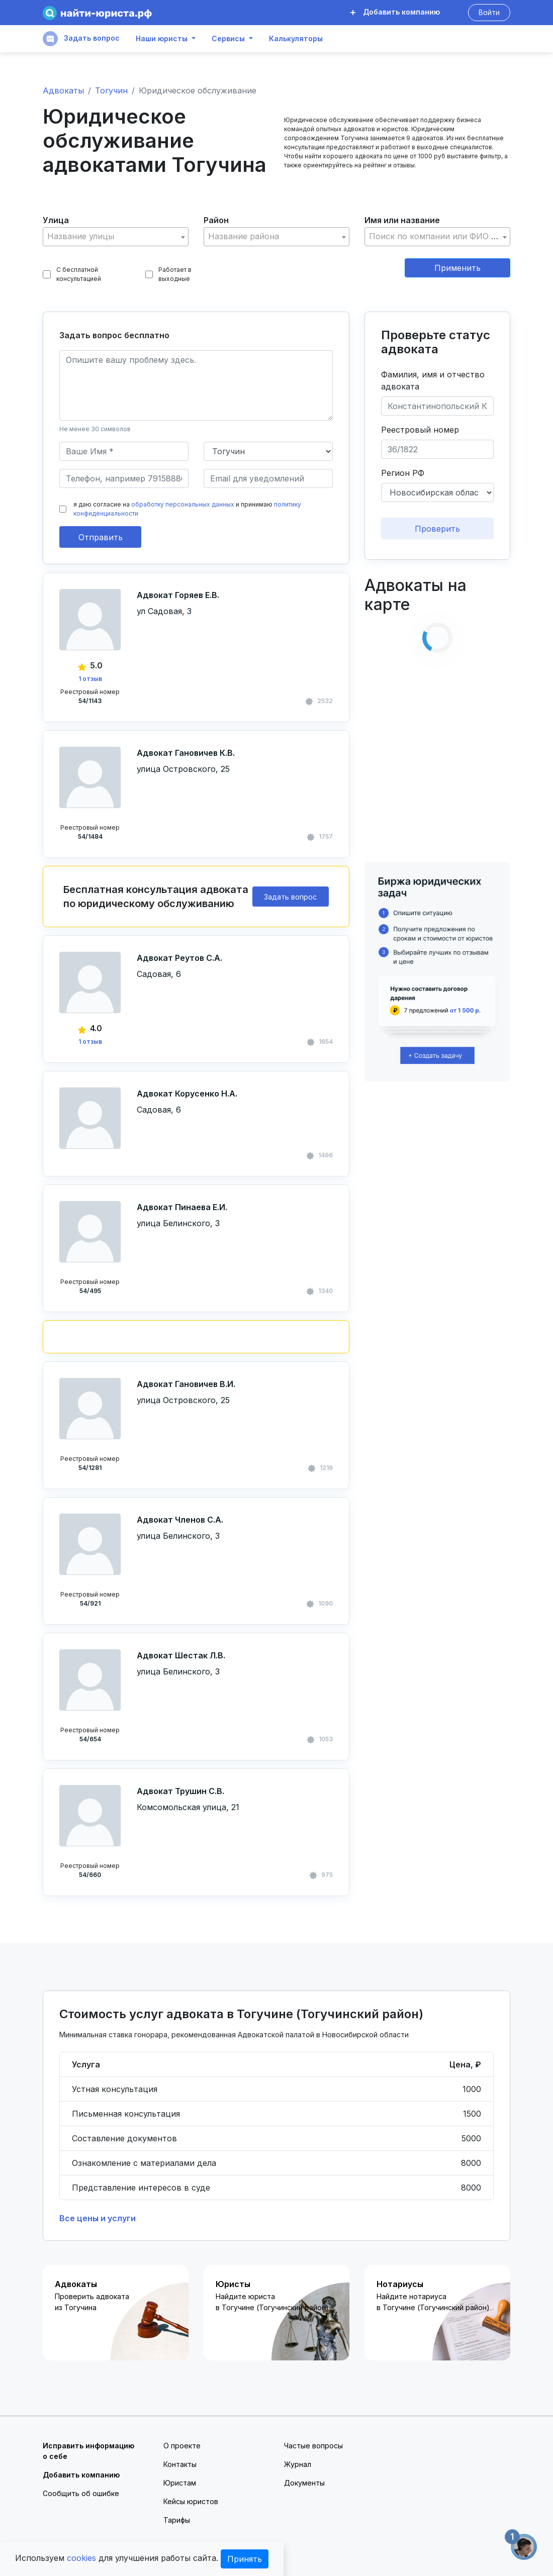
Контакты (180, 2464)
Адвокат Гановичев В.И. (186, 1384)
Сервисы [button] (228, 39)
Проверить (437, 529)
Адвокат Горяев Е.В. (178, 595)
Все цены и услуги (97, 2218)
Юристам (179, 2483)
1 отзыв (90, 678)
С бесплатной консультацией (72, 274)
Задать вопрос (81, 38)
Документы (304, 2483)
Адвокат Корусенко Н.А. (187, 1093)
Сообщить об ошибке (81, 2493)
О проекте (182, 2445)
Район (216, 220)
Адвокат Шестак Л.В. (181, 1655)
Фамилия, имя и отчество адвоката (433, 380)
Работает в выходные (168, 274)
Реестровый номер (420, 430)
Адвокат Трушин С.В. (180, 1791)
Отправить (100, 537)
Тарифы (176, 2520)
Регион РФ (402, 473)
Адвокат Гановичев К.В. (186, 753)
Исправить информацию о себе (88, 2450)
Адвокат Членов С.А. (180, 1520)
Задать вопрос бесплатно (114, 335)
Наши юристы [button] (162, 39)
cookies (81, 2558)
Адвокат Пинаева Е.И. (182, 1207)
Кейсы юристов (190, 2501)
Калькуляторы (296, 39)
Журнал (297, 2464)
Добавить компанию (395, 12)
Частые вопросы (313, 2445)
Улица (56, 220)
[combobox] (116, 236)
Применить (457, 268)
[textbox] (115, 236)
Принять (244, 2559)
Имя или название (402, 220)
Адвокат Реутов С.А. (179, 958)
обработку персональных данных (182, 504)
